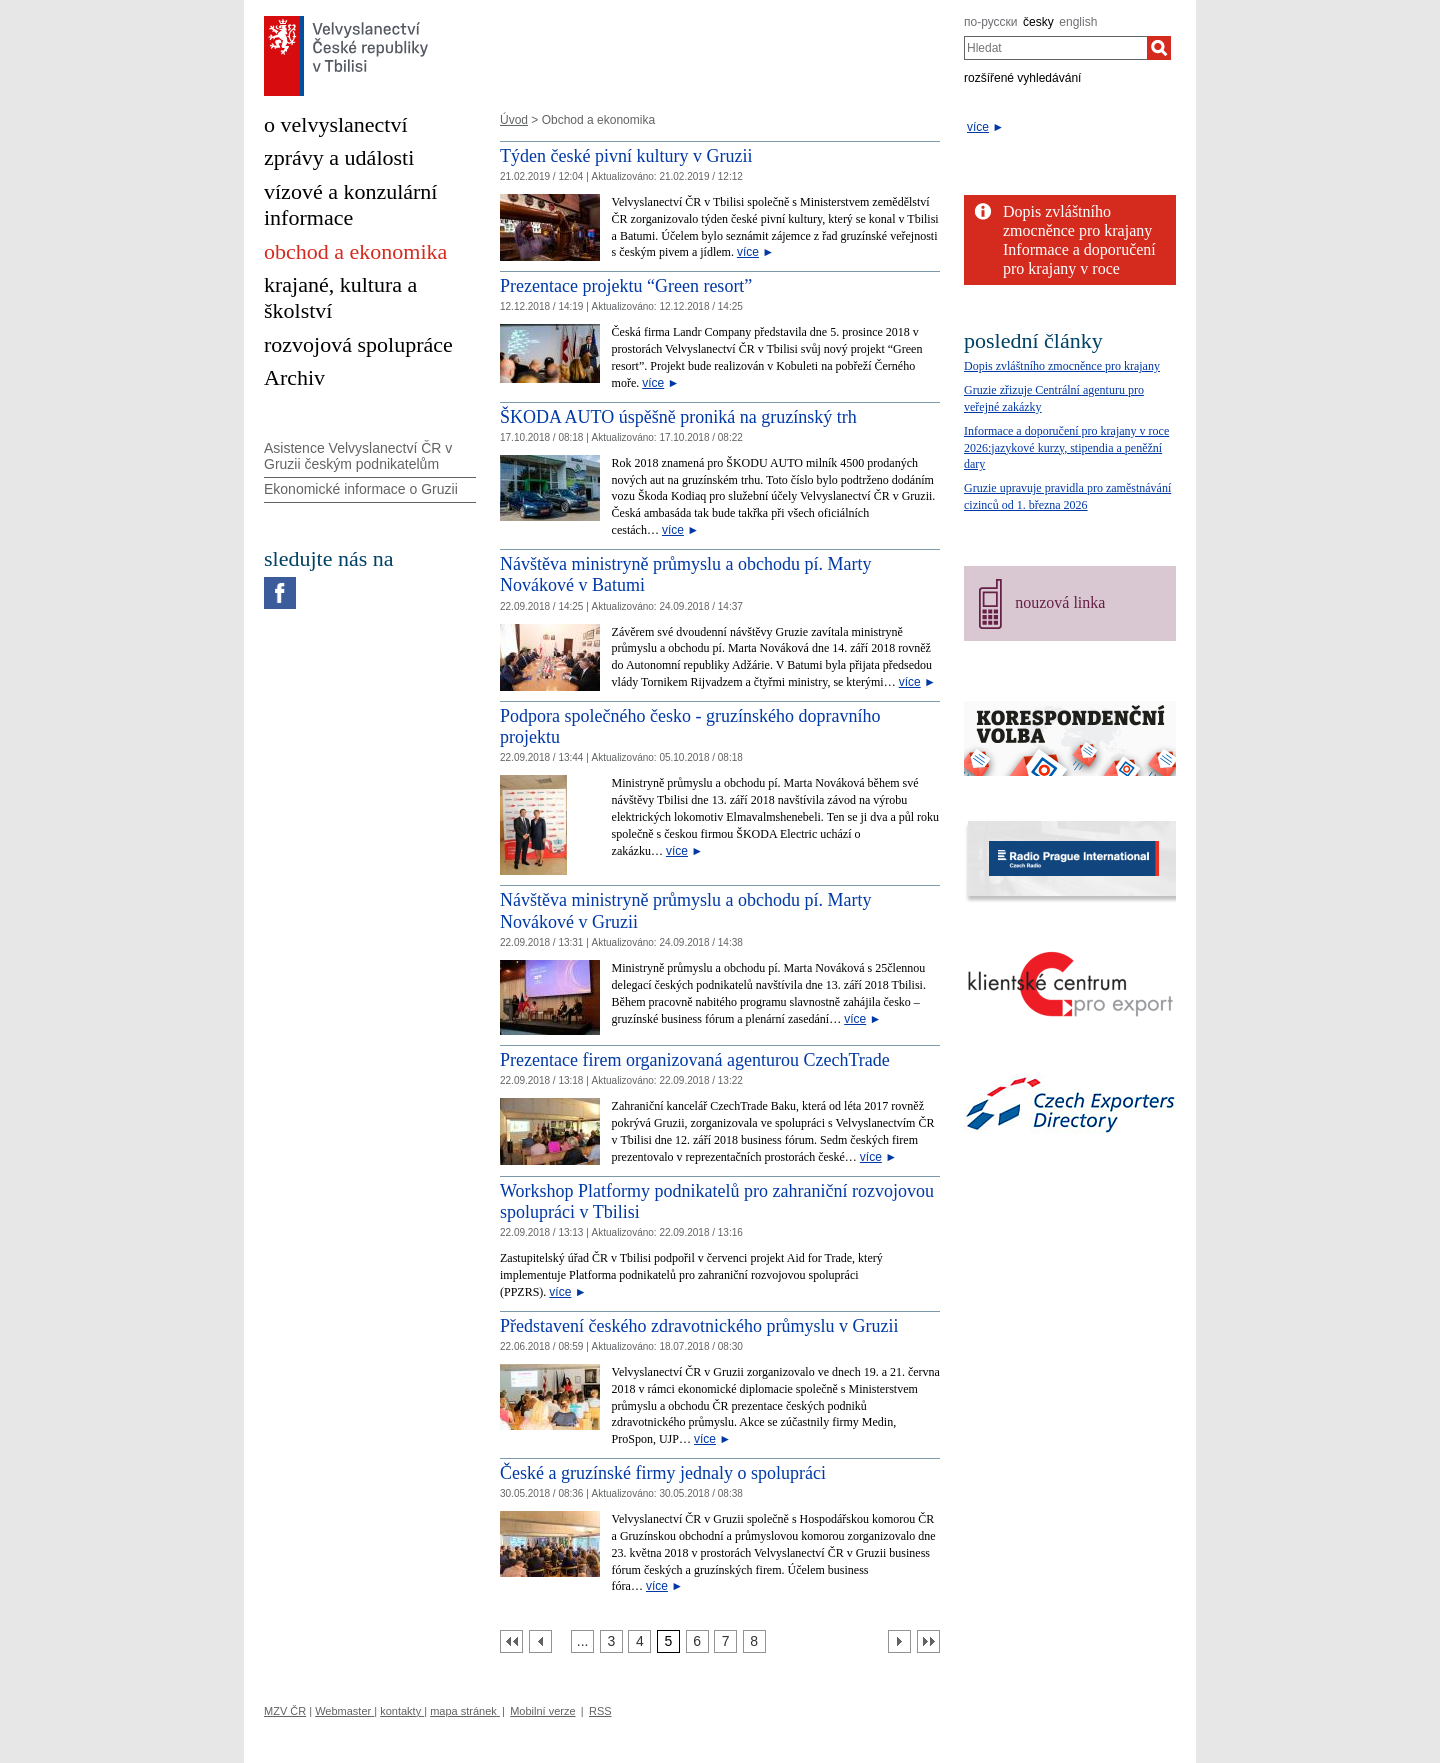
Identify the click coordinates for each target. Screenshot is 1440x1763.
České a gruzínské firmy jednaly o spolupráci (663, 1473)
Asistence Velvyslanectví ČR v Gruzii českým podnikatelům (358, 456)
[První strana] (511, 1641)
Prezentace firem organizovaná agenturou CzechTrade (695, 1060)
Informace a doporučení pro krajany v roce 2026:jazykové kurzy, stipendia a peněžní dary (1066, 448)
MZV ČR (285, 1711)
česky (1038, 22)
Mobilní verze (542, 1711)
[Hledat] (1159, 48)
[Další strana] (899, 1641)
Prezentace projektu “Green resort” (626, 286)
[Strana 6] (697, 1641)
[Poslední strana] (928, 1641)
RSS (600, 1711)
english (1078, 22)
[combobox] (1055, 48)
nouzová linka (1060, 602)
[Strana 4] (639, 1641)
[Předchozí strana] (540, 1641)
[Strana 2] (582, 1641)
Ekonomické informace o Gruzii (361, 489)
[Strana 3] (611, 1641)
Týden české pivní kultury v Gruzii (626, 156)
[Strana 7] (725, 1641)
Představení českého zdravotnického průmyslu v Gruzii (699, 1326)
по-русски (991, 22)
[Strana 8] (754, 1641)
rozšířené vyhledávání (1022, 78)
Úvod (514, 120)
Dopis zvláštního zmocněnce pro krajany (1062, 366)
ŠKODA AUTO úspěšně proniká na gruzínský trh (678, 417)
